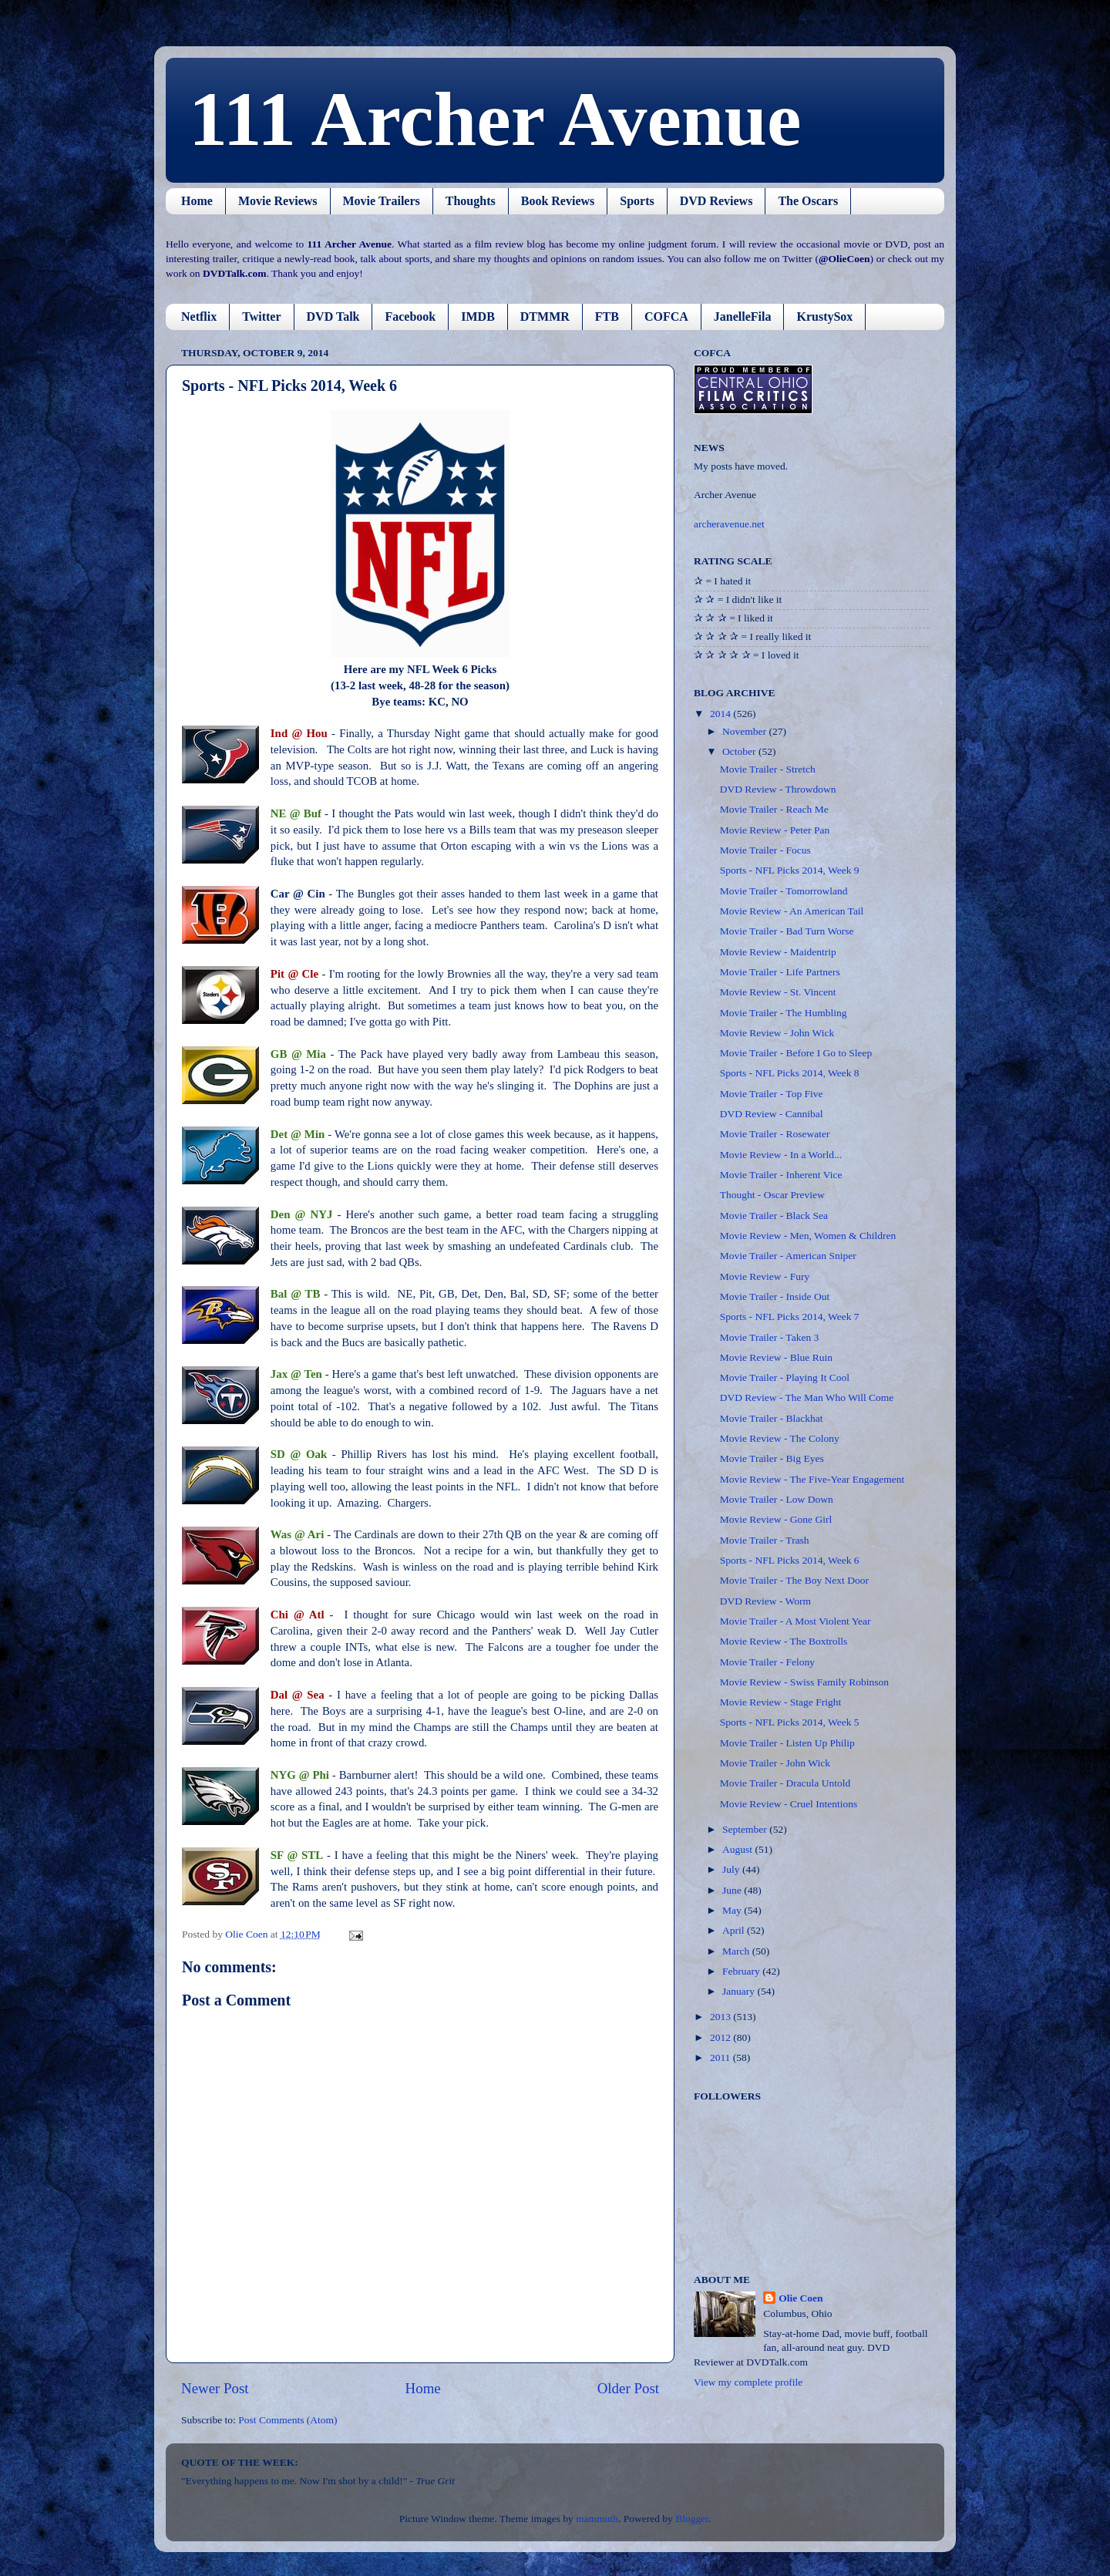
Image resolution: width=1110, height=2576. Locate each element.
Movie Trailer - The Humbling (783, 1013)
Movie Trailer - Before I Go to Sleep (796, 1053)
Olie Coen (800, 2298)
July (732, 1869)
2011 (721, 2057)
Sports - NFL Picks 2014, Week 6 (789, 1560)
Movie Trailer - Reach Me (774, 809)
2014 (721, 713)
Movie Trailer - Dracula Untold (785, 1783)
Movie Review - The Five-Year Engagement (812, 1479)
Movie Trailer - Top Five (771, 1093)
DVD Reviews (716, 200)
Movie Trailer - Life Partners (780, 972)
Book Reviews (558, 200)
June (733, 1890)
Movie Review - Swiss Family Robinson (804, 1682)
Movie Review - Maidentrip (778, 952)
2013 (721, 2016)
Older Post (628, 2388)
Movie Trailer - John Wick (775, 1763)
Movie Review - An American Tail (792, 911)
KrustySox (824, 316)
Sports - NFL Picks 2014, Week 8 (789, 1073)
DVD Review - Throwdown (778, 789)
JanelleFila (743, 316)
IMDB (478, 316)
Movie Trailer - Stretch (768, 769)
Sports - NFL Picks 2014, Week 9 (789, 870)
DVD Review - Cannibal (771, 1114)
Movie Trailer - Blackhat (771, 1418)
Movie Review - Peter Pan (774, 830)
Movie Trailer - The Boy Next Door (794, 1580)
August (738, 1849)
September (745, 1829)
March (737, 1951)
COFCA (666, 316)
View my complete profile (748, 2382)
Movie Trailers (381, 200)
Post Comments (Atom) (287, 2420)
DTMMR (545, 316)
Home (197, 200)
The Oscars (808, 200)
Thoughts (471, 200)
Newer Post (215, 2388)
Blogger (691, 2518)
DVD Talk (333, 316)
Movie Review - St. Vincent (778, 992)
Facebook (410, 316)
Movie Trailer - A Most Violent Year (795, 1621)
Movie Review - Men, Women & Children (808, 1235)
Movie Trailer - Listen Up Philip (787, 1743)
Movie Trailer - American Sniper (788, 1255)
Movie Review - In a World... (781, 1154)
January (739, 1991)
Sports (637, 200)
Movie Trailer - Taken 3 (769, 1337)
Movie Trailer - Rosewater (775, 1134)
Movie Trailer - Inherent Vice (781, 1174)
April (734, 1930)
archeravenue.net (729, 524)
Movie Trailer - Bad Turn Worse (787, 931)
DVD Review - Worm (765, 1601)
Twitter (261, 316)
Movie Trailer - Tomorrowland (784, 891)
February (742, 1971)
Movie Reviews (278, 200)
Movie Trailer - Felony (767, 1662)
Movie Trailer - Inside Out (775, 1296)
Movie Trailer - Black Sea (774, 1215)
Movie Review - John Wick (777, 1033)
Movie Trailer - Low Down (776, 1499)
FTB (607, 316)
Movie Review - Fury (765, 1276)
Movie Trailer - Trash (764, 1540)
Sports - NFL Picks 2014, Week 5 (789, 1722)
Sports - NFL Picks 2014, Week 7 (789, 1316)
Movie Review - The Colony (779, 1438)
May (733, 1910)
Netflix (199, 316)
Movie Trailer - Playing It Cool (784, 1377)
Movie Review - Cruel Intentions (788, 1804)
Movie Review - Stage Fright (780, 1702)
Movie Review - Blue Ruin (776, 1357)
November (745, 731)
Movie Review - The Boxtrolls (783, 1641)
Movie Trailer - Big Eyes (772, 1458)
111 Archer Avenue (495, 119)
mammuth (597, 2518)
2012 (721, 2037)
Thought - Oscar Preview (772, 1194)
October (740, 751)
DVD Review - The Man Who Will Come (807, 1397)
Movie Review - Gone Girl (776, 1519)
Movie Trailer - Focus (765, 850)
